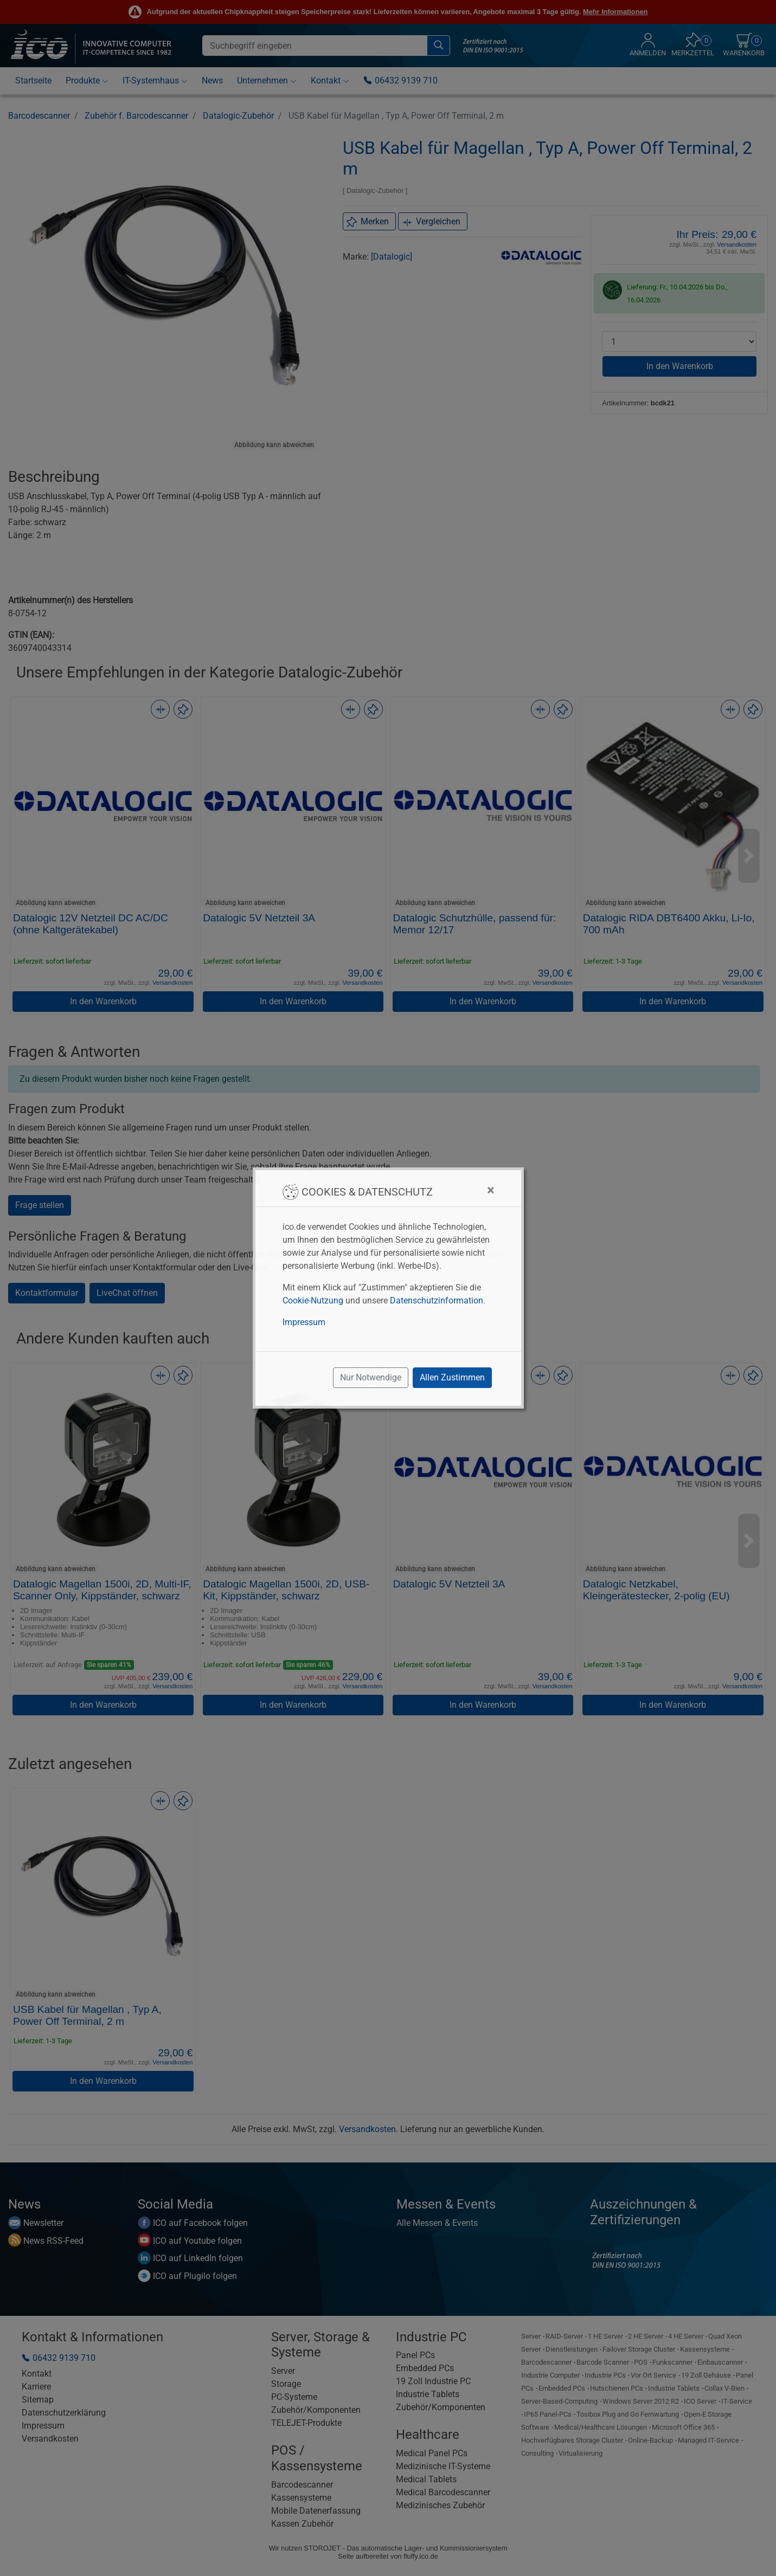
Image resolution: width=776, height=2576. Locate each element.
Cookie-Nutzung (313, 1300)
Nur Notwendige (370, 1377)
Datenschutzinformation (436, 1300)
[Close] (490, 1190)
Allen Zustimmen (452, 1377)
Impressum (304, 1322)
